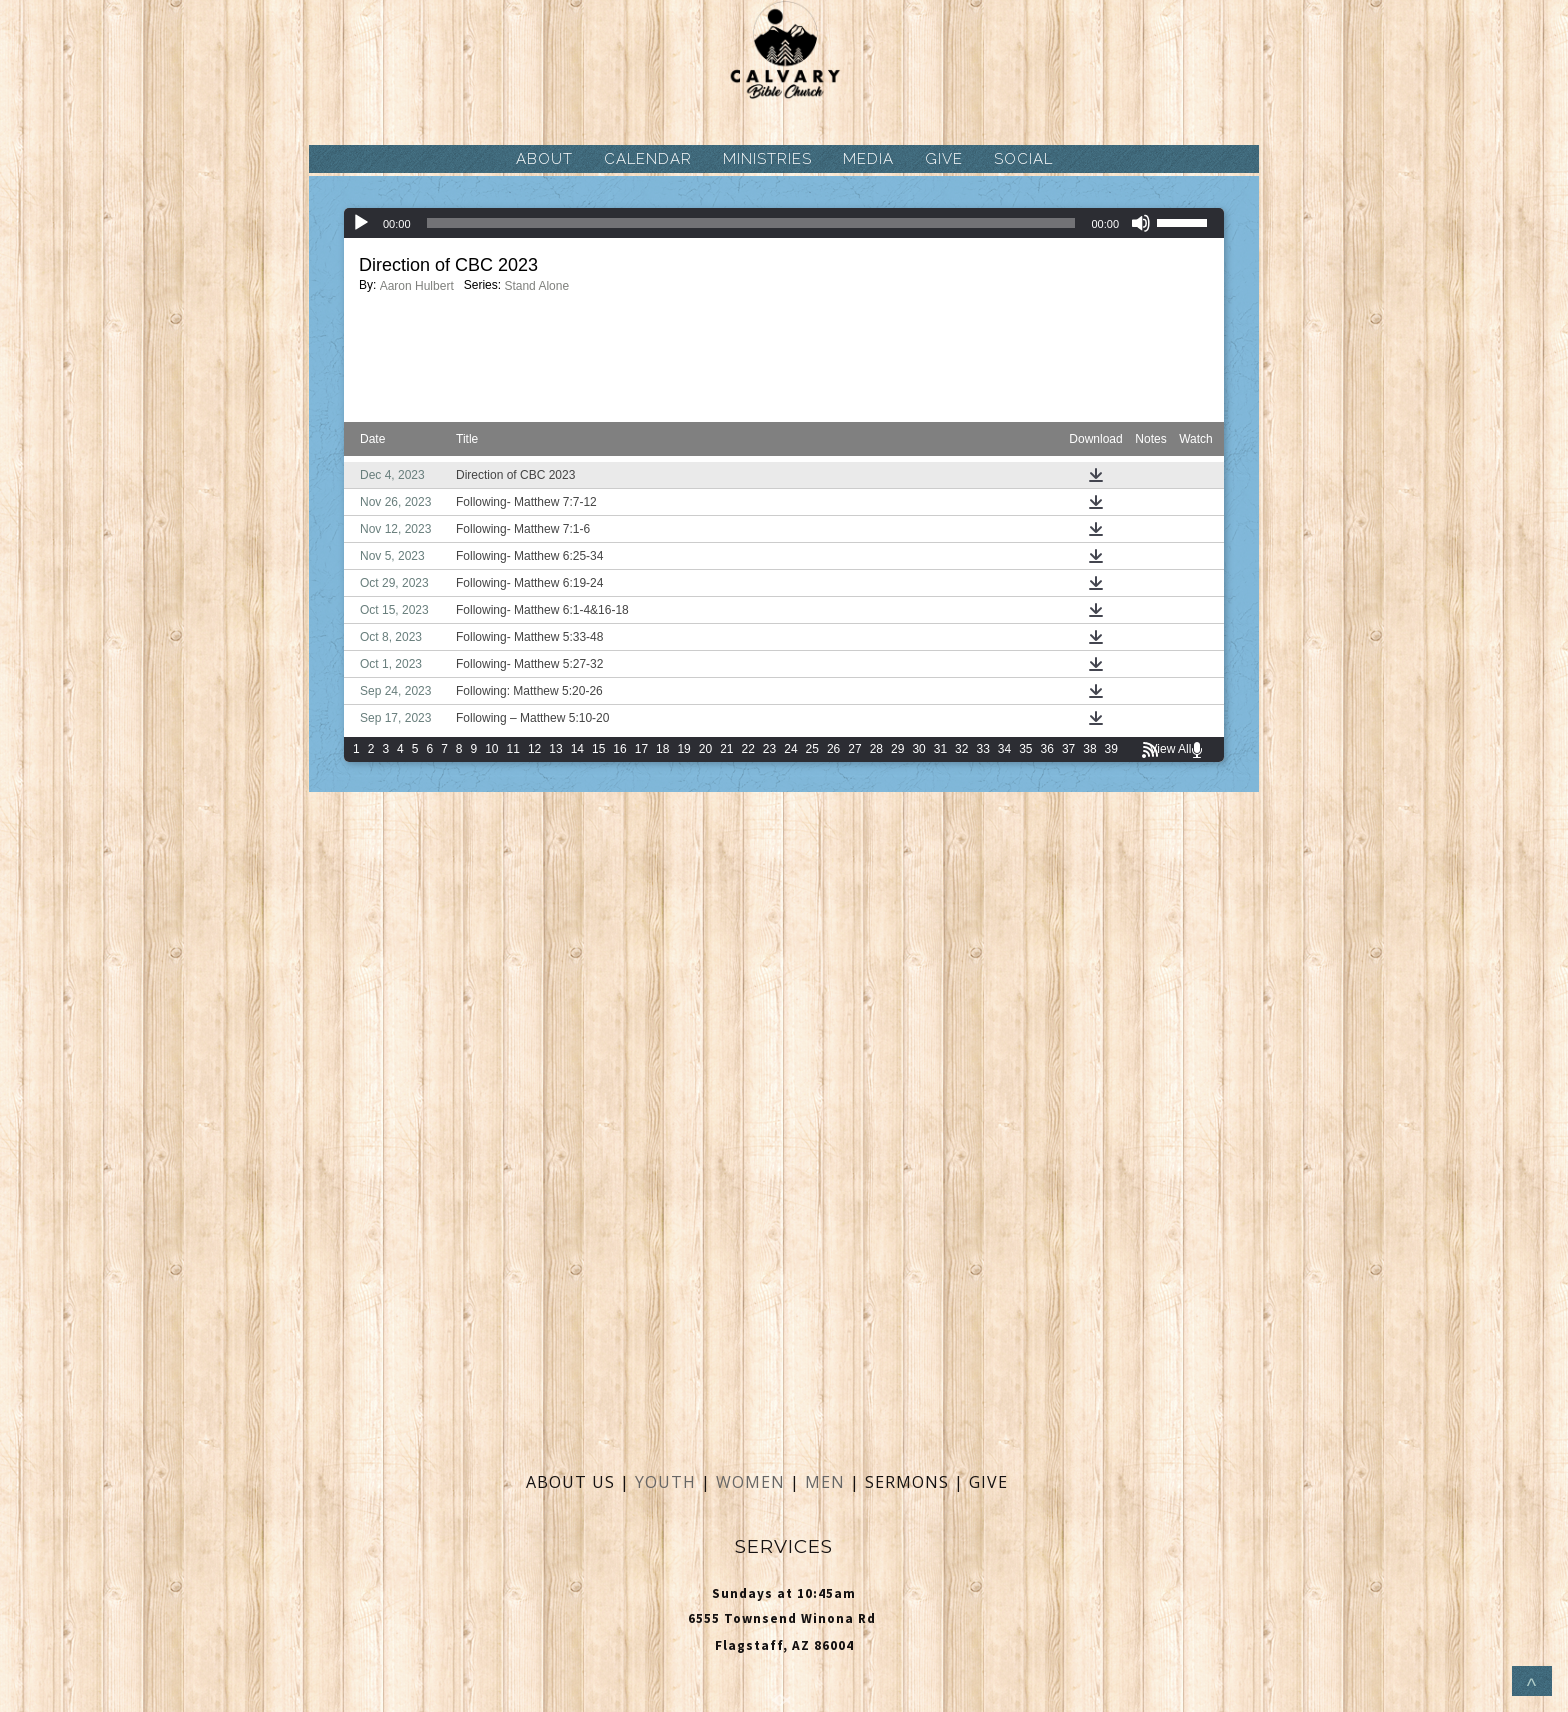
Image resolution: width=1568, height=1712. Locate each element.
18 (662, 749)
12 (534, 749)
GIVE (944, 159)
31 (940, 749)
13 (555, 749)
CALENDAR (648, 159)
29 (897, 749)
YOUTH (665, 1482)
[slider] (751, 223)
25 (812, 749)
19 (683, 749)
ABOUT (544, 159)
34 (1004, 749)
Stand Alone (536, 286)
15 (598, 749)
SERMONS (909, 1482)
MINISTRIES (767, 159)
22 (748, 749)
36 (1047, 749)
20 (705, 749)
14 (577, 749)
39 (1111, 749)
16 (619, 749)
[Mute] (1141, 223)
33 (982, 749)
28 (876, 749)
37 (1068, 749)
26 (833, 749)
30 (918, 749)
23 (769, 749)
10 (491, 749)
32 (961, 749)
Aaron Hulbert (417, 286)
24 (790, 749)
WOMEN (753, 1482)
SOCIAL (1023, 159)
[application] (784, 223)
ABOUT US (570, 1482)
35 (1025, 749)
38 (1089, 749)
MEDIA (868, 159)
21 (726, 749)
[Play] (361, 223)
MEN (825, 1482)
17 (641, 749)
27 (854, 749)
